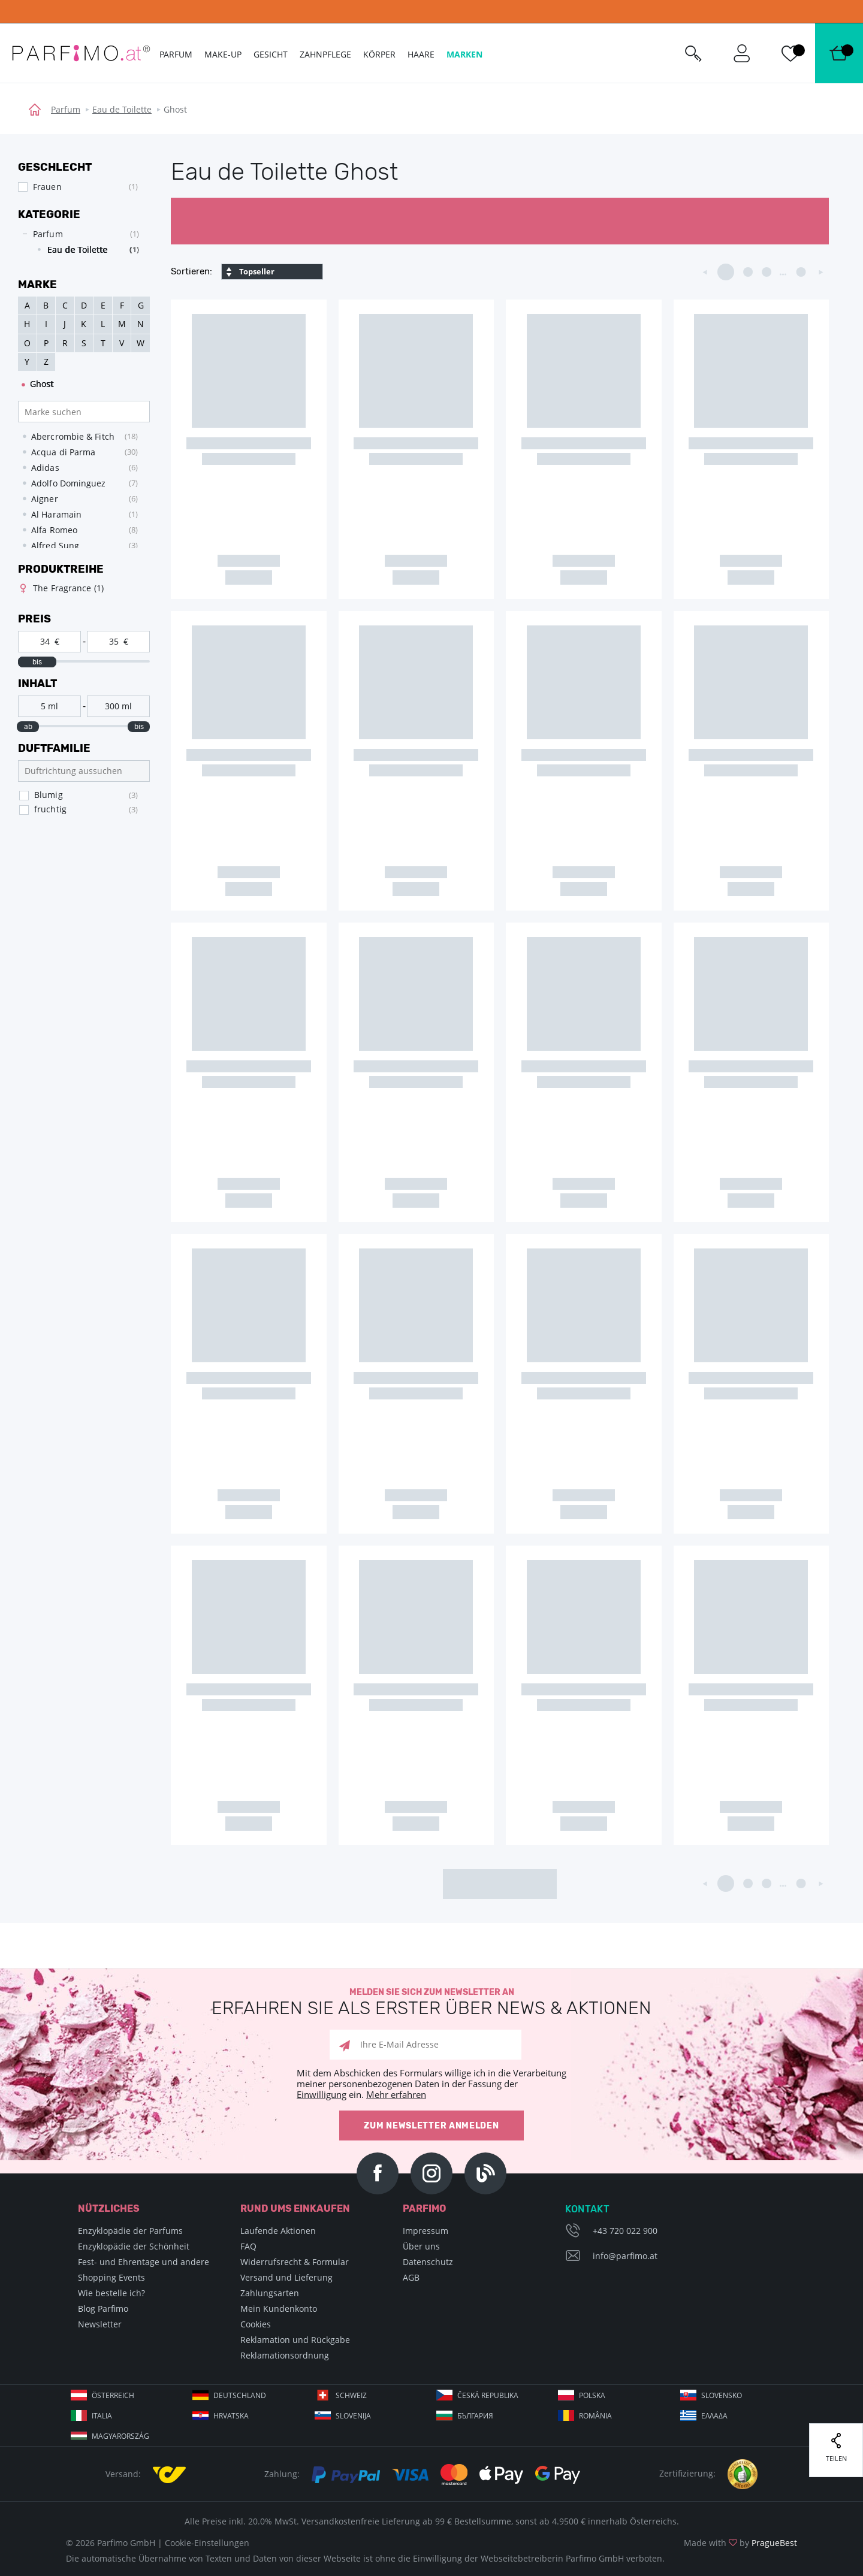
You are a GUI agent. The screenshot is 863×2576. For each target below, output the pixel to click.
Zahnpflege (325, 54)
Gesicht (271, 54)
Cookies (255, 2324)
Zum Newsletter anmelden (431, 2126)
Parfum (65, 109)
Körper (379, 54)
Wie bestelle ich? (111, 2293)
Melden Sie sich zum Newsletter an (431, 2002)
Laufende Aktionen (278, 2230)
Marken (464, 54)
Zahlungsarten (269, 2293)
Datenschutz (428, 2261)
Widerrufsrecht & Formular (294, 2261)
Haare (421, 54)
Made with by (740, 2542)
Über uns (421, 2246)
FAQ (248, 2246)
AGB (411, 2277)
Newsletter (100, 2324)
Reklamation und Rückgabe (295, 2339)
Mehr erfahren (396, 2094)
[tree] (78, 245)
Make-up (223, 54)
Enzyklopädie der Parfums (130, 2230)
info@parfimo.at (625, 2255)
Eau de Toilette (122, 109)
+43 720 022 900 (625, 2230)
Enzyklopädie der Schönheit (133, 2246)
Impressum (425, 2230)
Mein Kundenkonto (278, 2308)
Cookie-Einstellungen (207, 2542)
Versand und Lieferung (286, 2277)
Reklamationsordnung (284, 2355)
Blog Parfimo (103, 2308)
